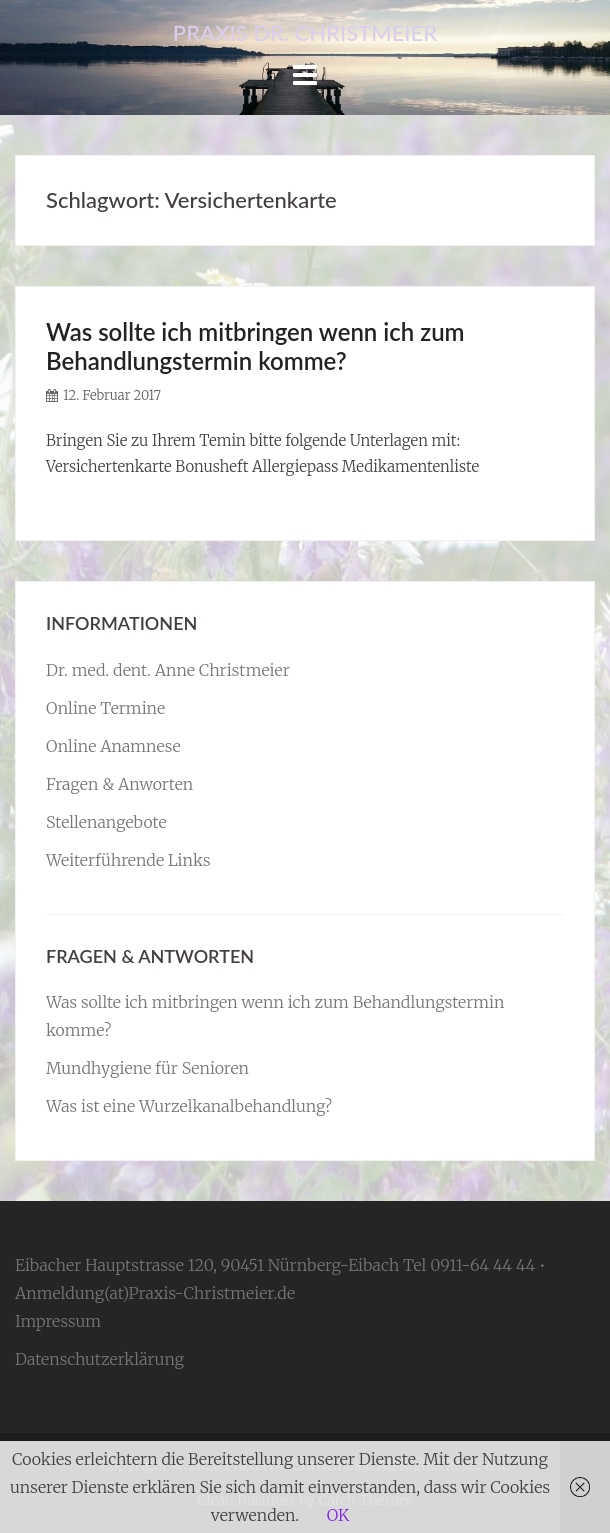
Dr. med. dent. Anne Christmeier (168, 670)
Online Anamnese (113, 746)
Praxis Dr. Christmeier (305, 32)
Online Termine (105, 708)
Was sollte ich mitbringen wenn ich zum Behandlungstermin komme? (255, 346)
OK (338, 1515)
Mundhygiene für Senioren (147, 1068)
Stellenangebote (106, 822)
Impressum (58, 1321)
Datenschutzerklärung (99, 1359)
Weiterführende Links (128, 860)
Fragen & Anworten (119, 784)
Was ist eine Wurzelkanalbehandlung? (189, 1106)
